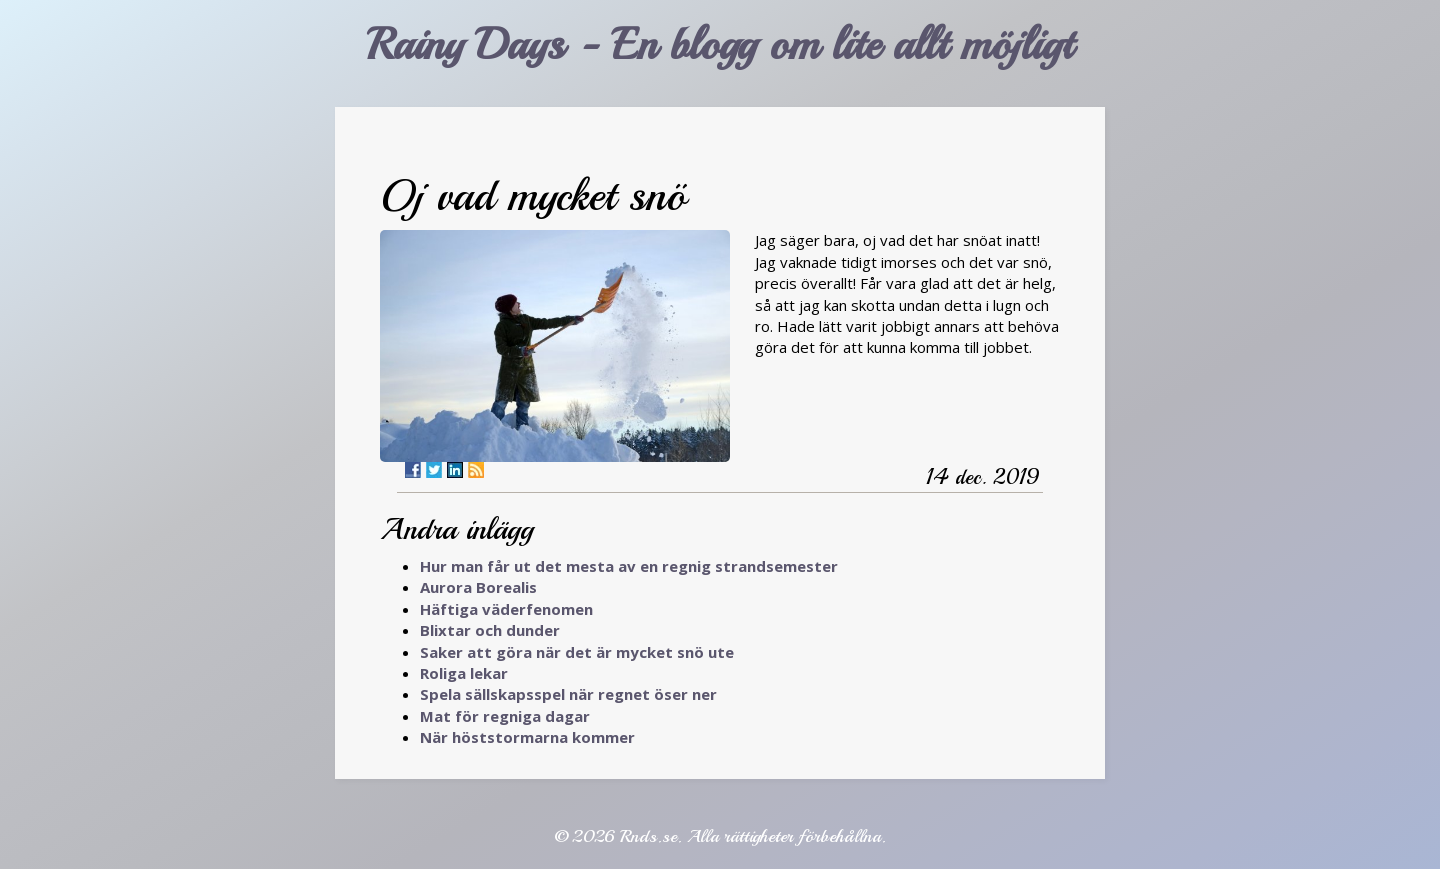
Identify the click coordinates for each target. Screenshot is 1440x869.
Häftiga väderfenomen (506, 609)
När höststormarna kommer (527, 737)
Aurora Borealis (478, 587)
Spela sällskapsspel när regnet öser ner (568, 694)
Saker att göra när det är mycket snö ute (577, 652)
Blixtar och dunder (490, 630)
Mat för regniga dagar (505, 716)
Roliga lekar (464, 673)
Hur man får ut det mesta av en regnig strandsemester (629, 566)
